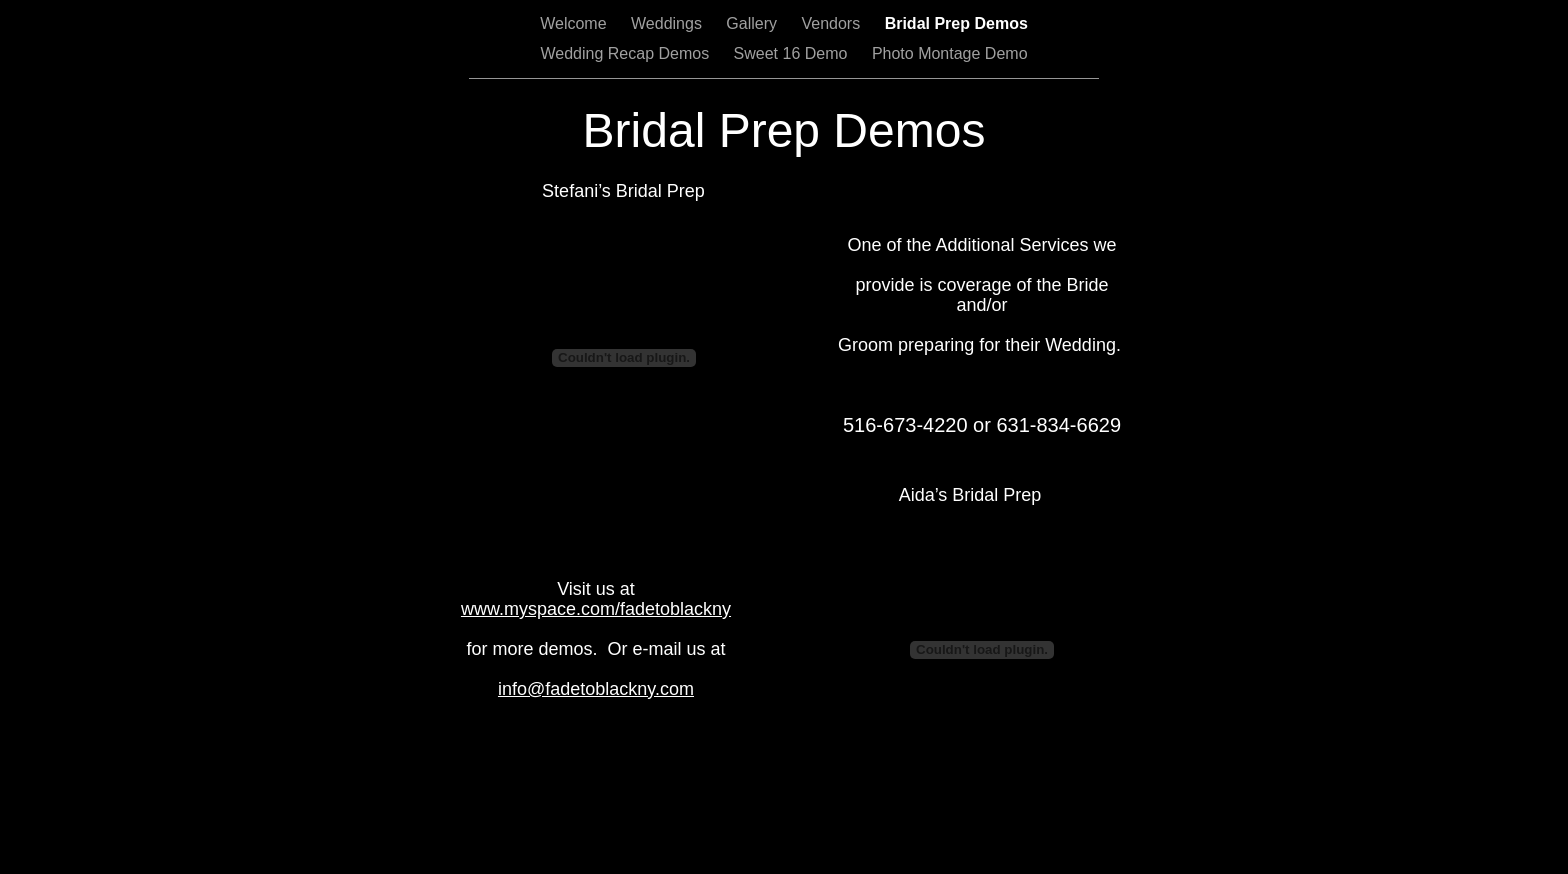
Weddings (668, 23)
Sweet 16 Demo (793, 53)
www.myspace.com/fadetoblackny (596, 609)
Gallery (753, 23)
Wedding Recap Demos (626, 53)
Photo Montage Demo (950, 53)
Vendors (832, 23)
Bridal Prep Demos (956, 23)
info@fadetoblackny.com (596, 689)
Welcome (575, 23)
